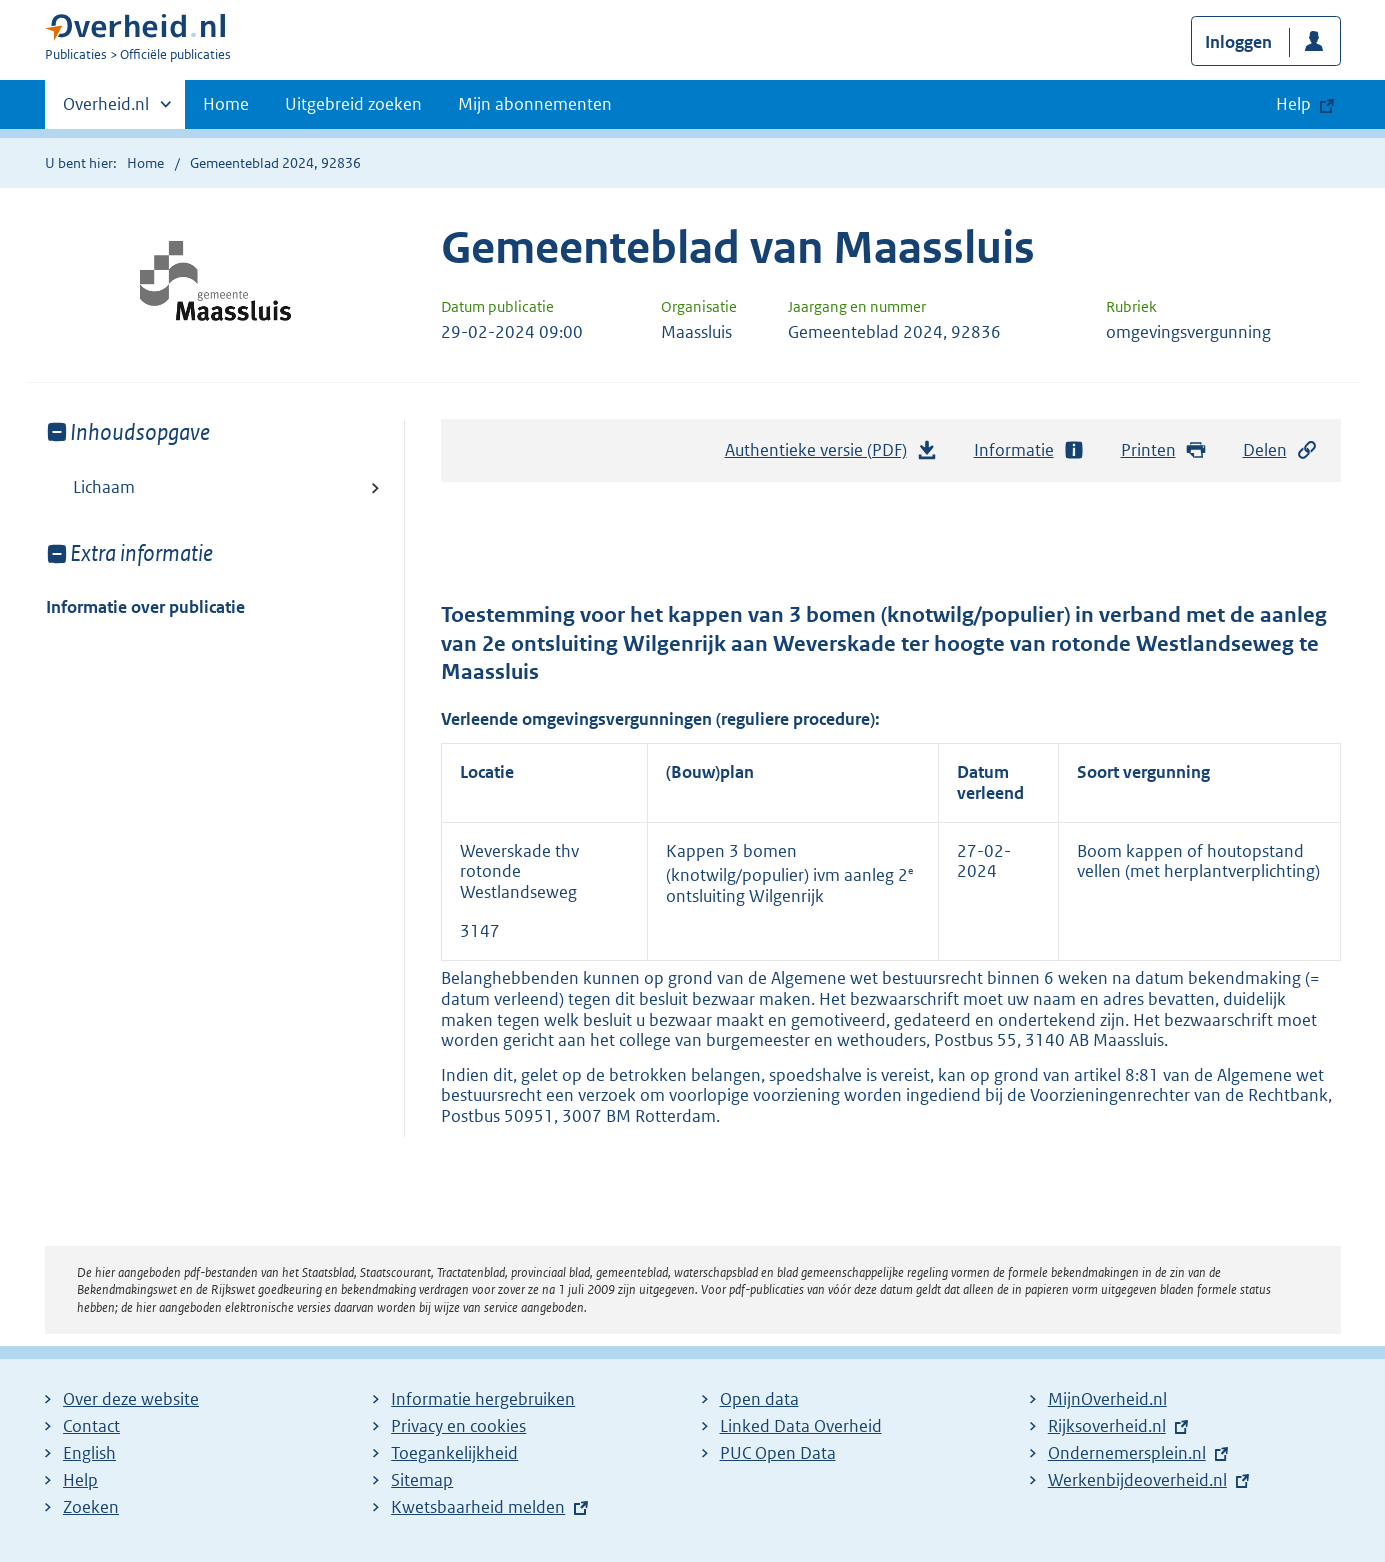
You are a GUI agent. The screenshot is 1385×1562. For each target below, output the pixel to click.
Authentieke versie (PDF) (832, 455)
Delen (1281, 450)
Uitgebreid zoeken (353, 104)
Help (80, 1480)
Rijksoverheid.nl (1107, 1426)
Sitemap (422, 1480)
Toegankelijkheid (454, 1453)
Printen (1164, 450)
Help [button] (1293, 104)
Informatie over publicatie (145, 607)
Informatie (1030, 450)
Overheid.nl (106, 110)
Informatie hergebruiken (483, 1399)
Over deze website (131, 1399)
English (89, 1453)
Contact (91, 1426)
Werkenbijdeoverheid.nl (1137, 1480)
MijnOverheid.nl (1107, 1399)
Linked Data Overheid (801, 1426)
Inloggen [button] (1238, 42)
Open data (759, 1399)
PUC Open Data (778, 1453)
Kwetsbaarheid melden (478, 1507)
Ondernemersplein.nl (1127, 1453)
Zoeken (91, 1507)
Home (226, 104)
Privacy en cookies (458, 1426)
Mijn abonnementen (535, 104)
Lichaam (104, 487)
